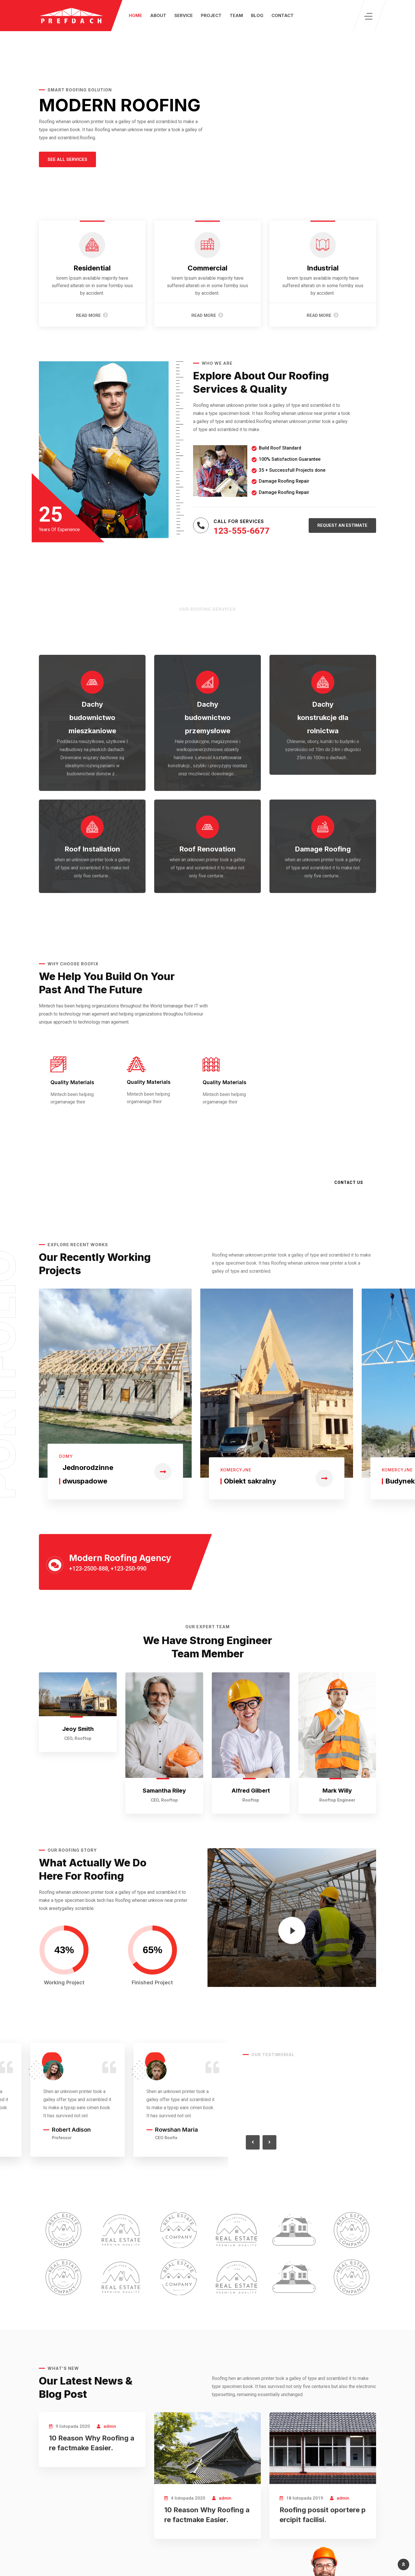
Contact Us (348, 1182)
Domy (66, 1456)
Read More (92, 315)
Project (211, 15)
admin (109, 2426)
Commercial (207, 268)
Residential (92, 268)
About (158, 15)
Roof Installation (92, 849)
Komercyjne (235, 1469)
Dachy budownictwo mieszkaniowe (92, 717)
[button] (67, 160)
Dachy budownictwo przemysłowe (208, 717)
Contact (282, 15)
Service (183, 15)
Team (236, 15)
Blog (257, 15)
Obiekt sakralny (250, 1481)
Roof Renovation (207, 849)
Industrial (323, 268)
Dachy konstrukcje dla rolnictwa (322, 717)
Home (135, 15)
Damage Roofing (323, 849)
